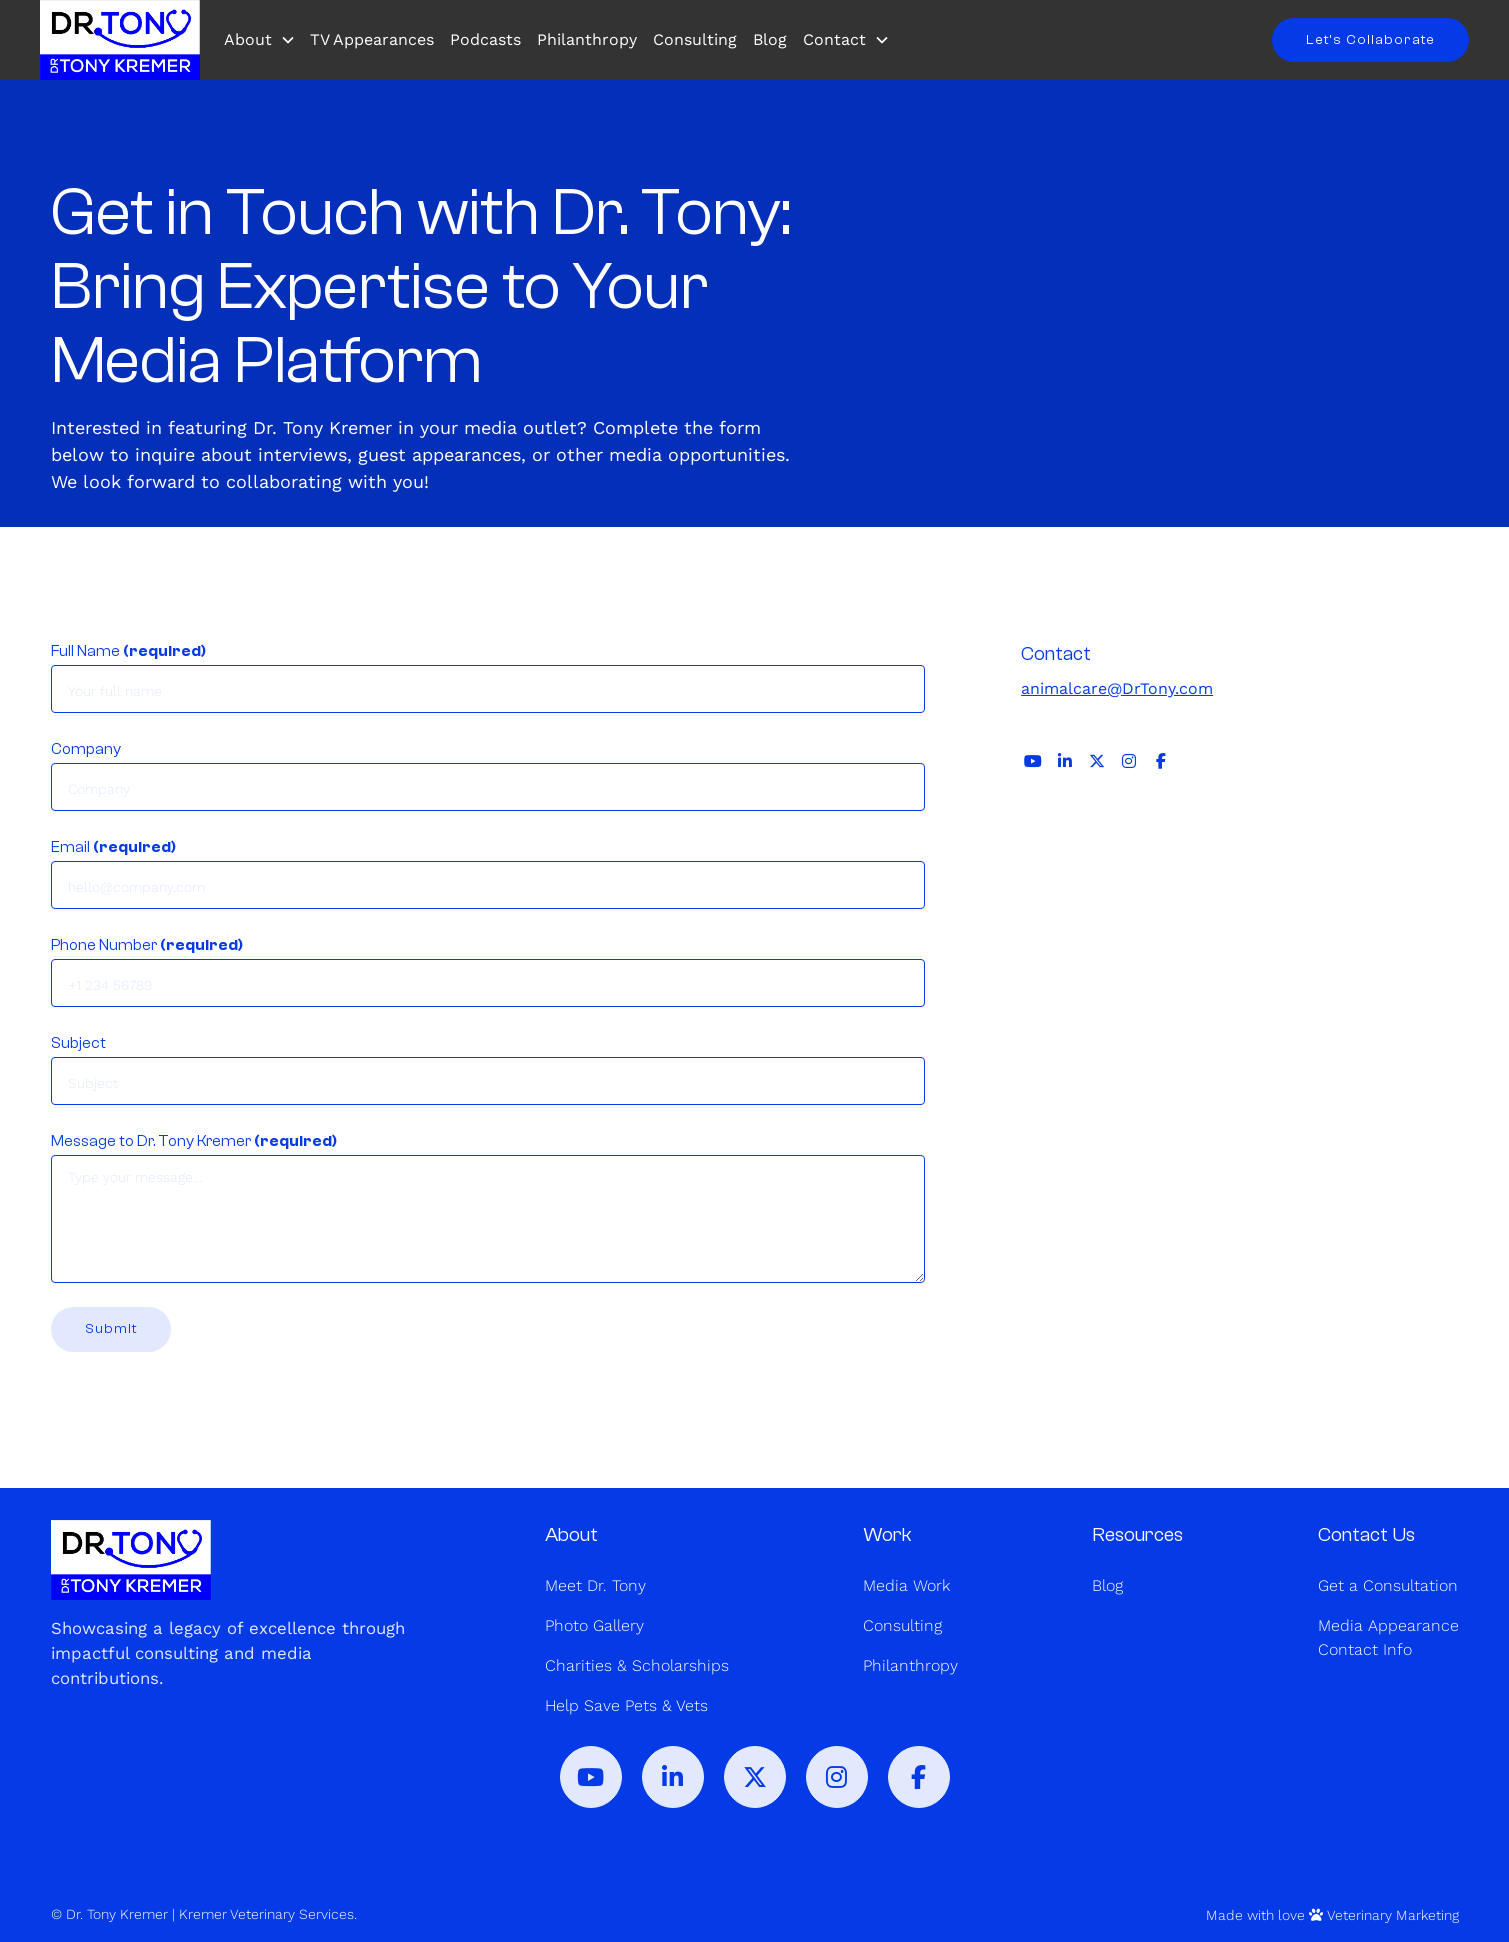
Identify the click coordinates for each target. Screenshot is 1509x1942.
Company (86, 749)
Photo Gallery (594, 1625)
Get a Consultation (1388, 1585)
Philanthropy (587, 39)
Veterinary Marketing (1393, 1915)
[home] (120, 40)
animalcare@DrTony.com (1117, 688)
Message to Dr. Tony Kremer (194, 1141)
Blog (770, 39)
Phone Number (147, 945)
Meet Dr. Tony (595, 1585)
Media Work (906, 1585)
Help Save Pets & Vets (626, 1705)
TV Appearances (372, 39)
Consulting (695, 39)
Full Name (128, 651)
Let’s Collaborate (1370, 39)
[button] (264, 40)
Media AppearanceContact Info (1388, 1637)
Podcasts (485, 39)
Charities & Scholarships (637, 1665)
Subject (78, 1043)
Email (113, 847)
